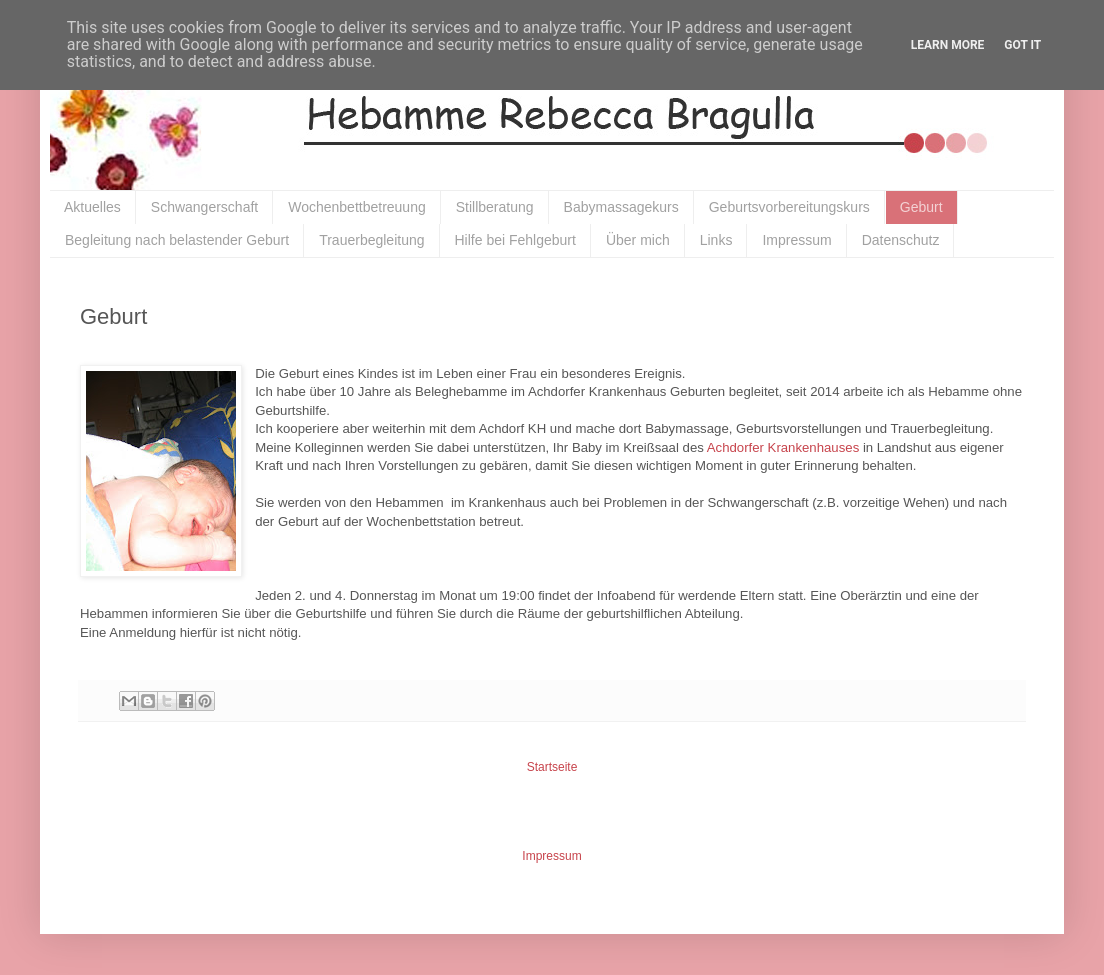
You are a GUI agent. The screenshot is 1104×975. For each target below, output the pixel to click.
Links (716, 240)
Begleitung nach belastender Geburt (177, 240)
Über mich (638, 240)
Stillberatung (495, 207)
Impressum (796, 240)
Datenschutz (901, 240)
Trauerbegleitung (371, 240)
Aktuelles (92, 207)
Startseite (552, 767)
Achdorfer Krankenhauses (783, 447)
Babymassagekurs (621, 207)
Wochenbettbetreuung (357, 207)
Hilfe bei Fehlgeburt (515, 240)
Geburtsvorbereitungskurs (789, 207)
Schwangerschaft (204, 207)
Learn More (948, 45)
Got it (1022, 45)
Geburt (921, 207)
